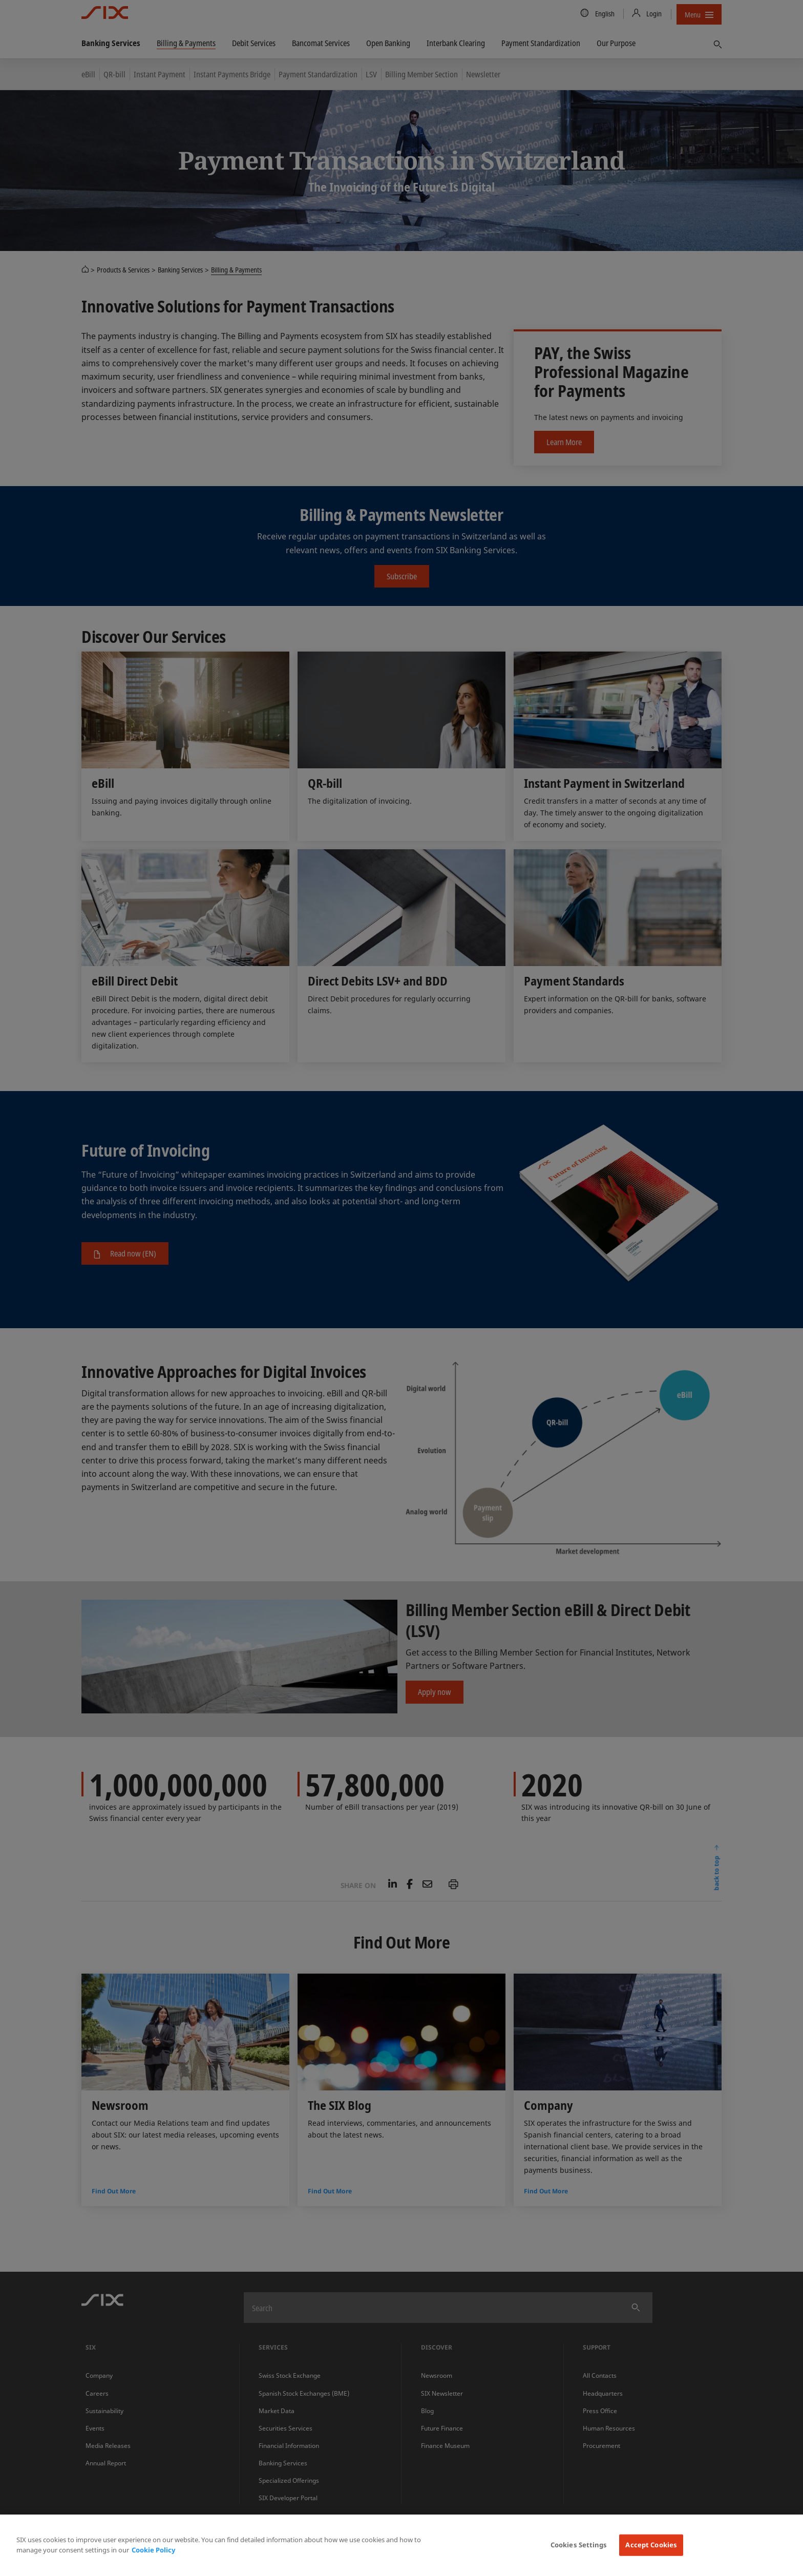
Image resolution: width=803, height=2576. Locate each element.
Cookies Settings (579, 2544)
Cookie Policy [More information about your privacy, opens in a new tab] (153, 2549)
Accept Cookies (651, 2544)
